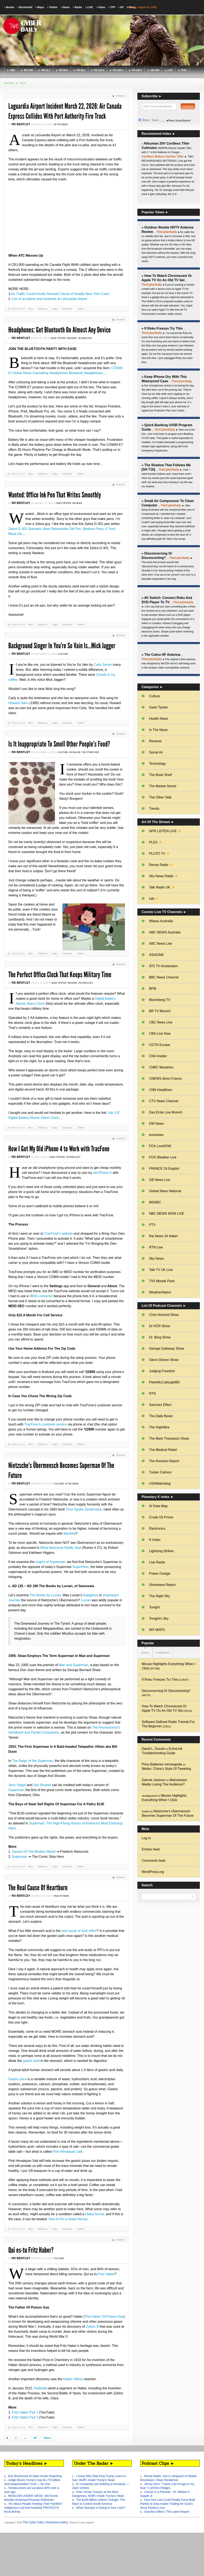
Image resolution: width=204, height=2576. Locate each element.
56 (35, 2437)
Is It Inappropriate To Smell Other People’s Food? (59, 744)
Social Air (74, 752)
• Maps (40, 7)
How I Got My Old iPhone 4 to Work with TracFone (58, 1148)
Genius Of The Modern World (33, 1851)
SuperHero (80, 1567)
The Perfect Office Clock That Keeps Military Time (59, 974)
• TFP (111, 7)
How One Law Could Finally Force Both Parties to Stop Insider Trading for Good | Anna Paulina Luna (167, 2503)
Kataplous (90, 1595)
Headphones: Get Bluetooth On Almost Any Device (59, 330)
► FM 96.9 (62, 70)
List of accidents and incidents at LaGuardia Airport (49, 299)
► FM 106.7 (135, 70)
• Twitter (52, 7)
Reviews (72, 338)
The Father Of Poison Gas (104, 2316)
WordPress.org (153, 1872)
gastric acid (31, 2061)
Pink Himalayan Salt (67, 2151)
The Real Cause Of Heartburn (37, 1887)
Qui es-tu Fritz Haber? (30, 2250)
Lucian (86, 1600)
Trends (154, 808)
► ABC (11, 70)
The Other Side (90, 752)
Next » (47, 2437)
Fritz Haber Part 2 (25, 2417)
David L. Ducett (153, 1748)
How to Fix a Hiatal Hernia (68, 2219)
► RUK (182, 70)
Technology (85, 338)
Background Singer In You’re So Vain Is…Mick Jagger (61, 645)
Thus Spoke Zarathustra (84, 1509)
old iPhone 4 (102, 1172)
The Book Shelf (160, 775)
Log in (146, 1838)
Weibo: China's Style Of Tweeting (166, 1768)
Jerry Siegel (17, 1785)
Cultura (63, 654)
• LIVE (89, 7)
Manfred (69, 1533)
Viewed (145, 1653)
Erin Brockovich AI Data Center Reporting (34, 2476)
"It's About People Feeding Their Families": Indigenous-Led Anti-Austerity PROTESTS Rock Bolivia (33, 2507)
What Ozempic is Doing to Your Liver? (100, 2507)
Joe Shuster (42, 1785)
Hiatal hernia (94, 2214)
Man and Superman (73, 1665)
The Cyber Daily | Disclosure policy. (45, 2522)
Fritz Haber (106, 2274)
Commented (162, 1653)
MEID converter (40, 1296)
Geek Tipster (58, 338)
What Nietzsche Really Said (60, 1547)
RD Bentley (21, 124)
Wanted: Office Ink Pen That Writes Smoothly (54, 495)
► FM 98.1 (79, 70)
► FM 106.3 (116, 70)
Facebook (67, 308)
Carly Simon (103, 664)
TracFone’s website (58, 1233)
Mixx (30, 308)
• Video (100, 7)
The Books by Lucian (45, 1595)
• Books (9, 7)
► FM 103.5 (97, 70)
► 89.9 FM (27, 70)
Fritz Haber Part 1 (25, 2412)
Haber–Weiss (73, 2379)
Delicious (42, 308)
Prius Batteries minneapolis (162, 1764)
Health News (61, 1896)
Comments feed (153, 1860)
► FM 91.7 (44, 70)
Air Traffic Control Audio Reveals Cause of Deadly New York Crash (60, 294)
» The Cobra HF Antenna (161, 654)
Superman (16, 1790)
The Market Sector (163, 786)
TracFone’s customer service (45, 1424)
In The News (61, 124)
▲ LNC (168, 70)
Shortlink (120, 96)
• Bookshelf (24, 7)
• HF (121, 7)
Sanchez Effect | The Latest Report (166, 2511)
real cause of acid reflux (79, 1931)
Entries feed (150, 1849)
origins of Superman (50, 1562)
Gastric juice (17, 2079)
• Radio (77, 7)
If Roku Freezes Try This (160, 1679)
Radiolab (40, 2388)
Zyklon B (92, 2326)
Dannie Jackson (153, 1780)
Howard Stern (18, 703)
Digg (54, 308)
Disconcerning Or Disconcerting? (166, 1691)
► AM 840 (153, 70)
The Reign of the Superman (32, 1761)
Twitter (80, 308)
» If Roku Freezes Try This (162, 328)
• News (65, 7)
